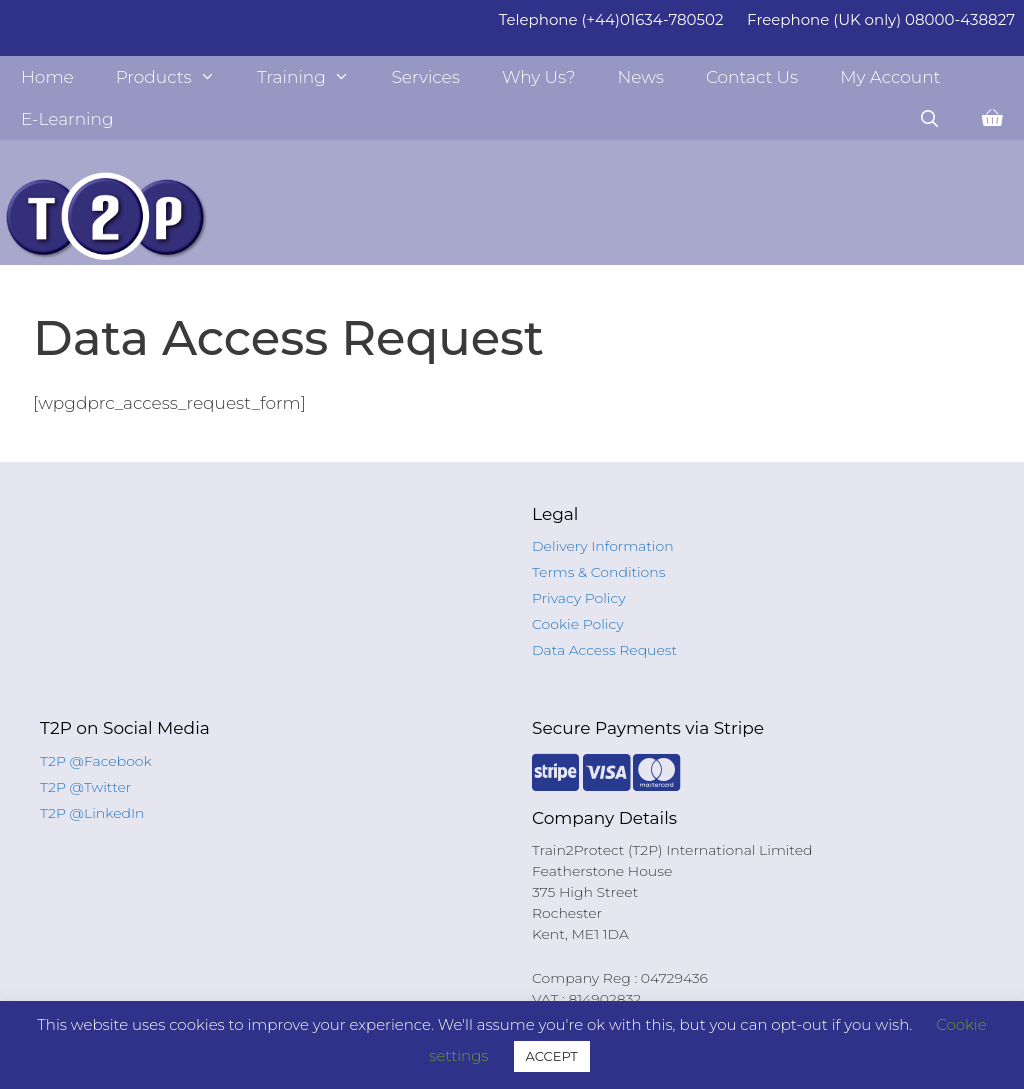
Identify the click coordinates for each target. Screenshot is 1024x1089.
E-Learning (67, 119)
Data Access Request (604, 650)
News (640, 77)
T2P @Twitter (85, 787)
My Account (890, 77)
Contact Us (752, 77)
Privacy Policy (579, 598)
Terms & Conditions (598, 572)
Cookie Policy (578, 624)
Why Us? (539, 77)
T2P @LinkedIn (92, 813)
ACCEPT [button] (552, 1056)
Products (176, 77)
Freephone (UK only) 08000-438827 (881, 19)
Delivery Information (603, 546)
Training (313, 77)
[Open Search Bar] (929, 119)
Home (47, 77)
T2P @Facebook (96, 761)
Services (425, 77)
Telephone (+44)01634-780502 (611, 19)
